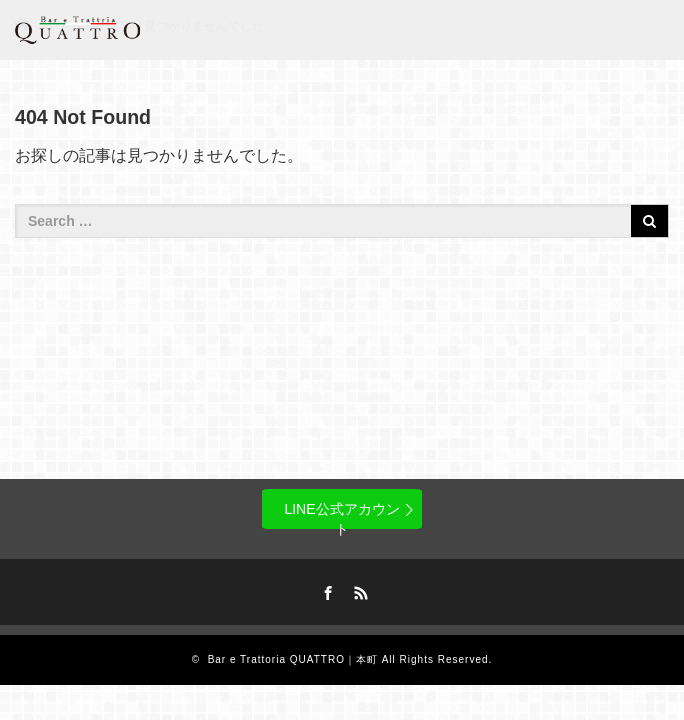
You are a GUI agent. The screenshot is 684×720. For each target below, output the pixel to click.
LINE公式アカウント (341, 515)
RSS (359, 590)
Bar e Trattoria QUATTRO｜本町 (293, 659)
